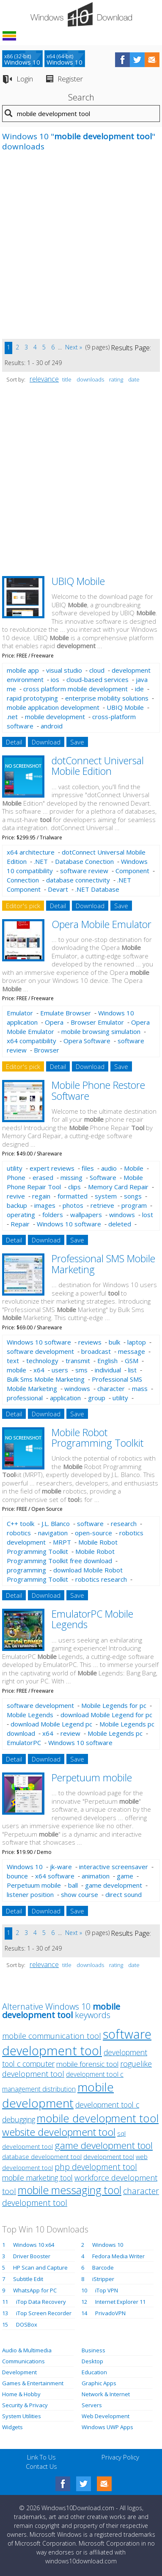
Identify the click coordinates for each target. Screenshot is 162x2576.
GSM (131, 1360)
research (124, 1523)
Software (103, 1177)
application (65, 1398)
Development (19, 2372)
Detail (14, 742)
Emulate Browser (65, 1013)
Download (46, 742)
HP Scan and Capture (40, 2267)
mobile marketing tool (37, 2178)
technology (42, 1360)
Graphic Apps (99, 2383)
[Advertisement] (81, 249)
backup (17, 1205)
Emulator (20, 1013)
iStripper (103, 2279)
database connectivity (78, 880)
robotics (19, 1533)
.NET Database (97, 889)
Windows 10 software (69, 1224)
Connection (23, 880)
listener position (30, 1894)
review (70, 1733)
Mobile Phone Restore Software (98, 1090)
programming (26, 1570)
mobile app (23, 670)
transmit (78, 1360)
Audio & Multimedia (27, 2350)
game (125, 1876)
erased (43, 1177)
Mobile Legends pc (115, 1733)
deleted (119, 1224)
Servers (92, 2405)
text (13, 1360)
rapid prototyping (32, 698)
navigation (53, 1533)
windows (122, 1214)
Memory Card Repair (118, 1186)
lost (147, 1214)
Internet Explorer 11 (120, 2301)
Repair (20, 1224)
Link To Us (41, 2457)
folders (52, 1214)
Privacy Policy (120, 2457)
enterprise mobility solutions (106, 698)
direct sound (123, 1894)
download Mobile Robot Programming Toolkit (65, 1574)
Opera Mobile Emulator (101, 924)
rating (116, 379)
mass (140, 1388)
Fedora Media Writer (118, 2256)
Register (70, 79)
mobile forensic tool (87, 2064)
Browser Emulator (97, 1022)
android (52, 726)
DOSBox (26, 2324)
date (134, 379)
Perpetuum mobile (92, 1777)
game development (113, 1885)
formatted (73, 1196)
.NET (41, 861)
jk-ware (61, 1866)
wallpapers (86, 1214)
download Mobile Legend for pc (106, 1714)
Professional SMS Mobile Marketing (103, 1264)
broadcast (96, 1351)
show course (79, 1894)
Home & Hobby (21, 2394)
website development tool (58, 2132)
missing (71, 1177)
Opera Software (86, 1040)
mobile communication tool (51, 2035)
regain (41, 1196)
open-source (93, 1533)
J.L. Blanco (55, 1523)
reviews (90, 1342)
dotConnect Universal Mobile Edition (98, 766)
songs (133, 1196)
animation (96, 1876)
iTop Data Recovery (41, 2301)
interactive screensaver (113, 1866)
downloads (90, 379)
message (131, 1351)
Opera (54, 1022)
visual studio (64, 670)
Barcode (103, 2267)
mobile (16, 1370)
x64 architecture (31, 852)
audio (109, 1168)
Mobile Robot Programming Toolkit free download (61, 1556)
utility (14, 1168)
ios (55, 679)
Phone (16, 1177)
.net (12, 716)
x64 (38, 1370)
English (107, 1360)
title (66, 379)
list (132, 1370)
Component (132, 870)
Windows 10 (25, 1866)
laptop (136, 1342)
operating (21, 1214)
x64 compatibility (31, 1040)
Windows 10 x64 (33, 2245)
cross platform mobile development (75, 689)
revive (16, 1196)
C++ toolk (20, 1523)
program (134, 1205)
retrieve (102, 1205)
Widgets (12, 2427)
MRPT (62, 1542)
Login (24, 79)
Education (94, 2372)
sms (81, 1370)
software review (84, 870)
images (44, 1205)
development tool (108, 2156)
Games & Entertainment (32, 2383)
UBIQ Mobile (78, 581)
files (88, 1168)
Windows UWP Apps (107, 2427)
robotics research (101, 1579)
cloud (96, 670)
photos (73, 1205)
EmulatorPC (24, 1742)
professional (25, 1398)
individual (108, 1370)
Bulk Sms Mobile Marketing (46, 1379)
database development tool (42, 2156)
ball (73, 1885)
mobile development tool (98, 2118)
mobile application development (53, 707)
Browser (46, 1050)
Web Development (105, 2416)
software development (40, 1351)
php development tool (96, 2167)
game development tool (104, 2145)
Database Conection (84, 861)
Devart (58, 889)
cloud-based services (97, 679)
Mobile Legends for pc (113, 1705)
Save (77, 742)
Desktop (92, 2361)
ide (139, 689)
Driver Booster (31, 2256)
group (96, 1398)
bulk (114, 1342)
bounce (17, 1876)
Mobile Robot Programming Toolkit (97, 1438)
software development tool (76, 2042)
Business (93, 2350)
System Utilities (21, 2416)
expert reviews (52, 1168)
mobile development (55, 716)
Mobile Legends (30, 1714)
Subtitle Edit (28, 2279)
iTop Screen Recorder (43, 2313)
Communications (23, 2361)
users (60, 1370)
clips (74, 1186)
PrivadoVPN (110, 2313)
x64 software (54, 1876)
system (106, 1196)
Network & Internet (106, 2394)
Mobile (133, 1168)
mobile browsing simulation (100, 1031)
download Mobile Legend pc (51, 1724)
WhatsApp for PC (35, 2290)
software (90, 1523)
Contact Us (41, 2466)
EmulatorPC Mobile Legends (92, 1619)
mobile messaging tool (69, 2190)
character (111, 1388)
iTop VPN (106, 2290)
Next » (73, 347)
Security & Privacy (25, 2405)
